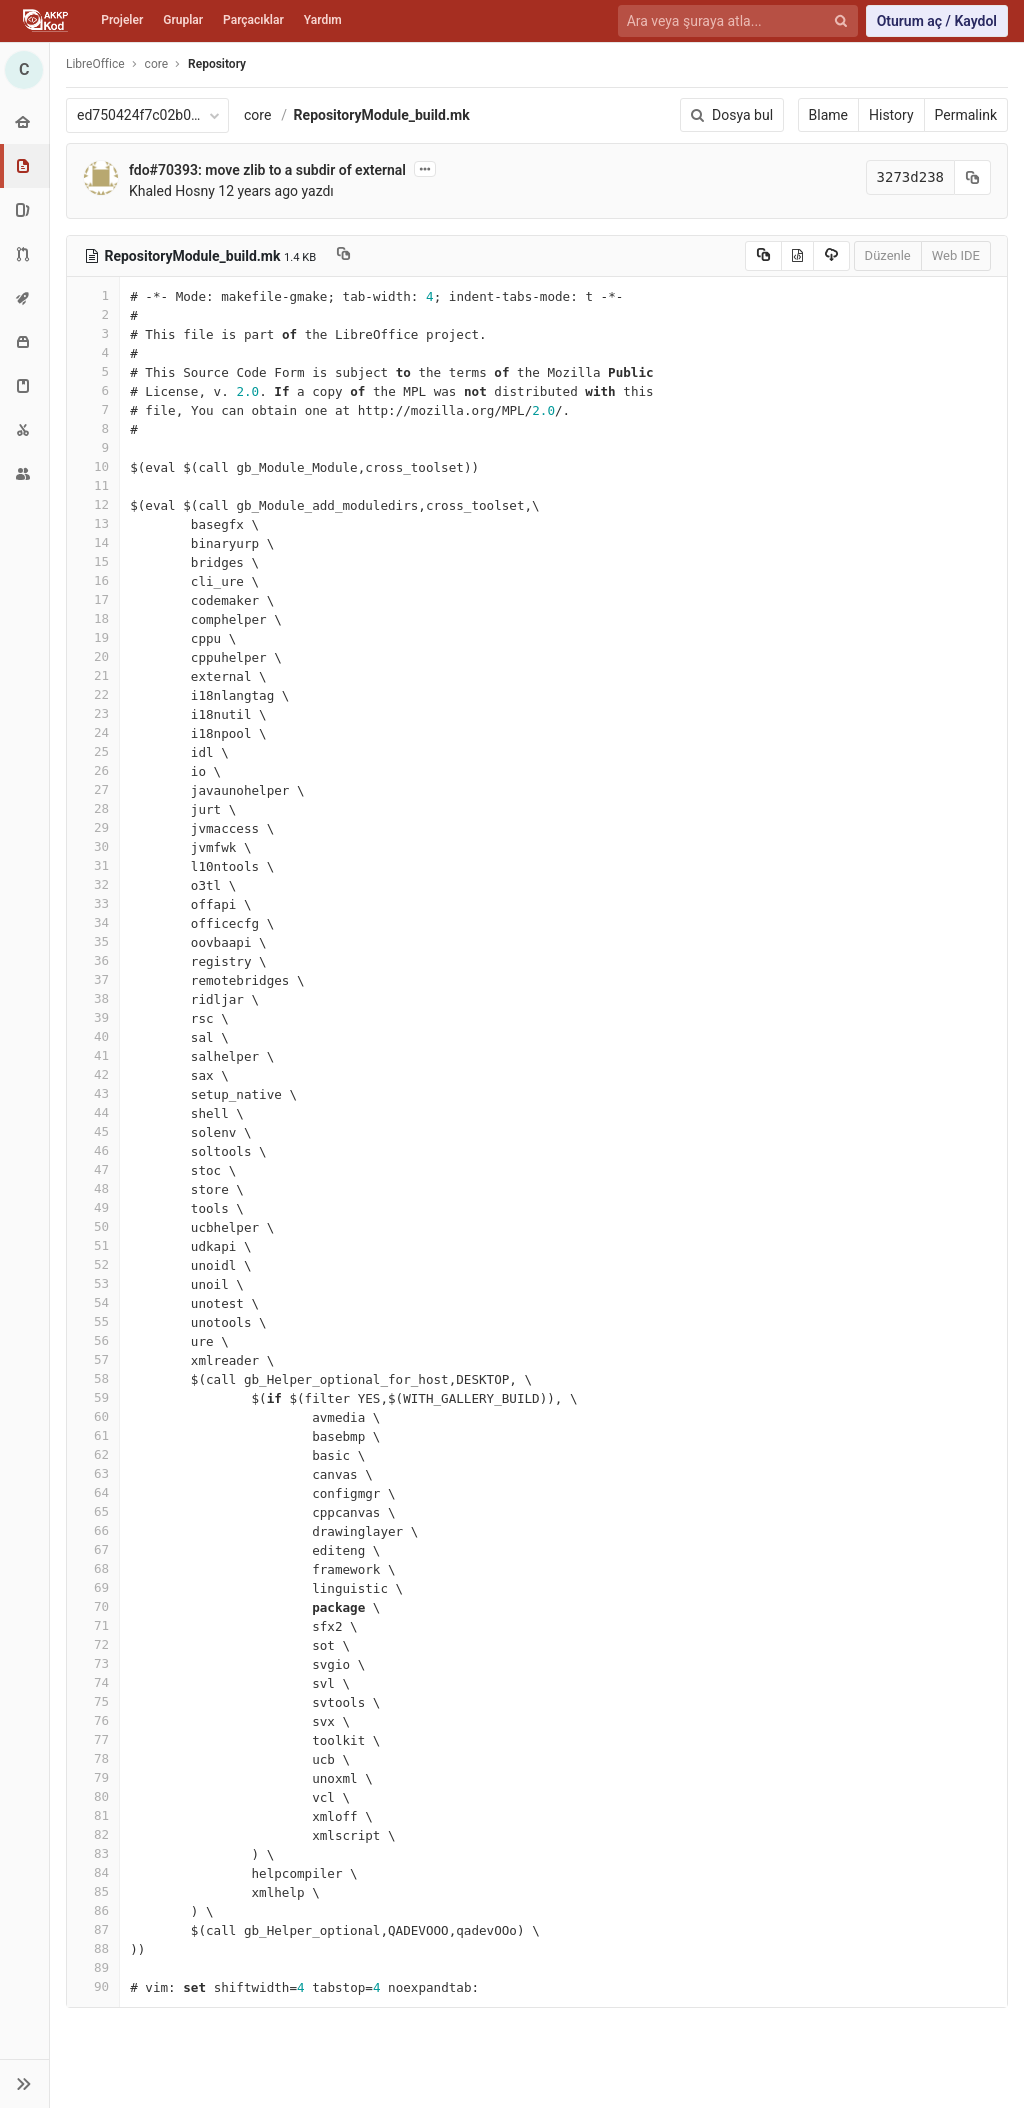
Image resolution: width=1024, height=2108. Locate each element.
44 (93, 1112)
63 (93, 1473)
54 (93, 1302)
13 (93, 523)
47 (93, 1169)
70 (93, 1606)
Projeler (122, 20)
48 (93, 1188)
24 (93, 732)
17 (93, 599)
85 (93, 1891)
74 (93, 1682)
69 (93, 1587)
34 (93, 922)
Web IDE (956, 255)
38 (93, 998)
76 (93, 1720)
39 (93, 1017)
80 (93, 1796)
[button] (24, 2083)
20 (93, 656)
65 (93, 1511)
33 (93, 903)
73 (93, 1663)
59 (93, 1397)
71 (93, 1625)
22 (93, 694)
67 (93, 1549)
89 (93, 1967)
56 (93, 1340)
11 (93, 485)
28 (93, 808)
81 (93, 1815)
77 (93, 1739)
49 (93, 1207)
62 (93, 1454)
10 (93, 466)
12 (93, 504)
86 (93, 1910)
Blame (828, 115)
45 (93, 1131)
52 (93, 1264)
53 (93, 1283)
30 (93, 846)
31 (93, 865)
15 (93, 561)
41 (93, 1055)
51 (93, 1245)
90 (93, 1986)
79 (93, 1777)
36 (93, 960)
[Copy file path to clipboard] (343, 256)
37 (93, 979)
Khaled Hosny (172, 191)
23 (93, 713)
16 (93, 580)
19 (93, 637)
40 (93, 1036)
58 (93, 1378)
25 (93, 751)
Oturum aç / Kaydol (937, 21)
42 (93, 1074)
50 (93, 1226)
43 (93, 1093)
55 (93, 1321)
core (257, 115)
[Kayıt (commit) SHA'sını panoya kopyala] (973, 177)
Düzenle (888, 255)
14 (93, 542)
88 (93, 1948)
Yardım (323, 20)
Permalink (966, 115)
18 (93, 618)
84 (93, 1872)
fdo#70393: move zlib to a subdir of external (267, 170)
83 (93, 1853)
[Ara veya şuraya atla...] (726, 21)
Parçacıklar (253, 20)
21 (93, 675)
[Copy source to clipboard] (763, 256)
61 (93, 1435)
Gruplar (183, 20)
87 (93, 1929)
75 (93, 1701)
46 (93, 1150)
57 (93, 1359)
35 (93, 941)
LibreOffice (95, 64)
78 (93, 1758)
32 (93, 884)
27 (93, 789)
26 (93, 770)
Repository (217, 64)
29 (93, 827)
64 (93, 1492)
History (891, 115)
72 (93, 1644)
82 (93, 1834)
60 (93, 1416)
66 (93, 1530)
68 (93, 1568)
